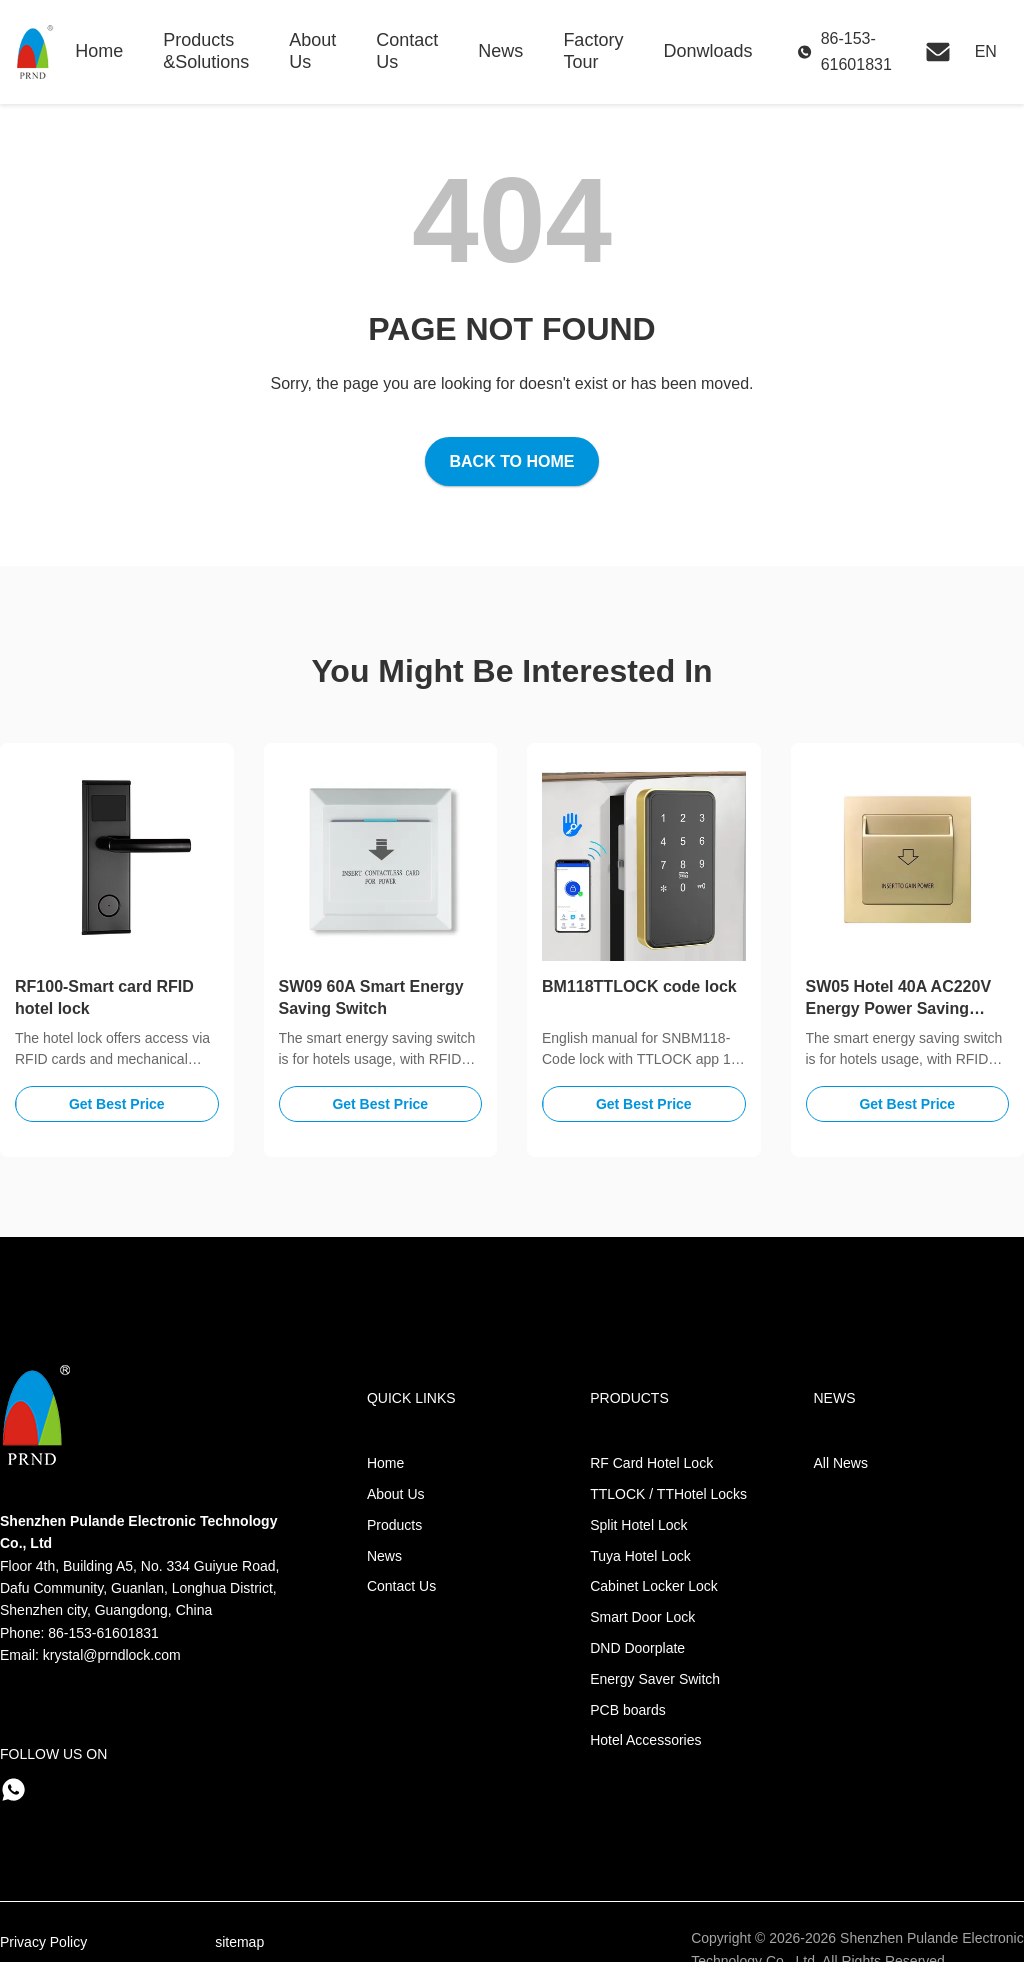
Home (99, 51)
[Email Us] (938, 52)
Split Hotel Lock (638, 1525)
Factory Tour (593, 51)
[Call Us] (848, 51)
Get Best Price (117, 1104)
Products (394, 1525)
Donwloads (707, 51)
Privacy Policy (43, 1942)
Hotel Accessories (645, 1740)
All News (841, 1463)
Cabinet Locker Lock (654, 1586)
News (500, 51)
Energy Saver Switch (655, 1679)
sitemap (239, 1942)
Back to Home (511, 461)
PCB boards (627, 1710)
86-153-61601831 (103, 1633)
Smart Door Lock (642, 1617)
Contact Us (407, 51)
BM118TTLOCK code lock (639, 986)
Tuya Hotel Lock (640, 1556)
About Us (312, 51)
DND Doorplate (637, 1648)
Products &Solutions (206, 51)
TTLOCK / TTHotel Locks (668, 1494)
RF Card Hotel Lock (651, 1463)
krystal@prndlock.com (112, 1655)
